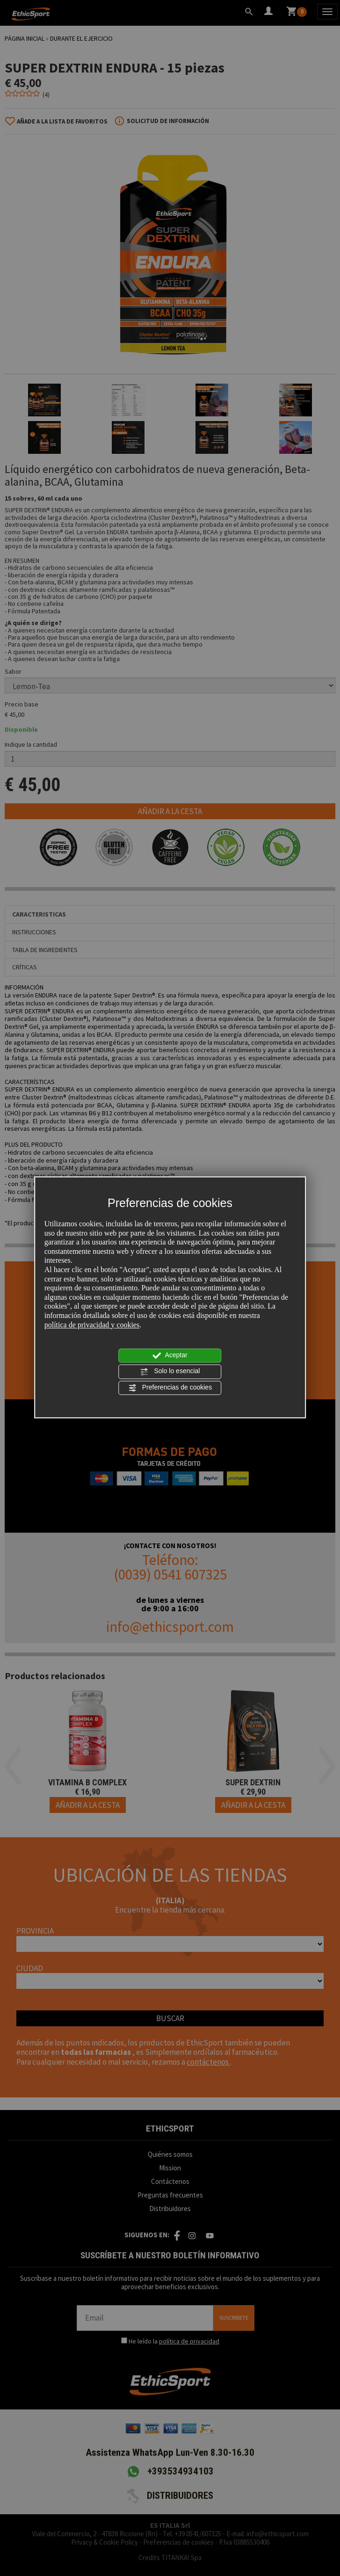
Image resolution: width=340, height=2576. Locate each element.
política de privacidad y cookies (91, 1325)
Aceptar (169, 1356)
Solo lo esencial (170, 1372)
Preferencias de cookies (170, 1387)
